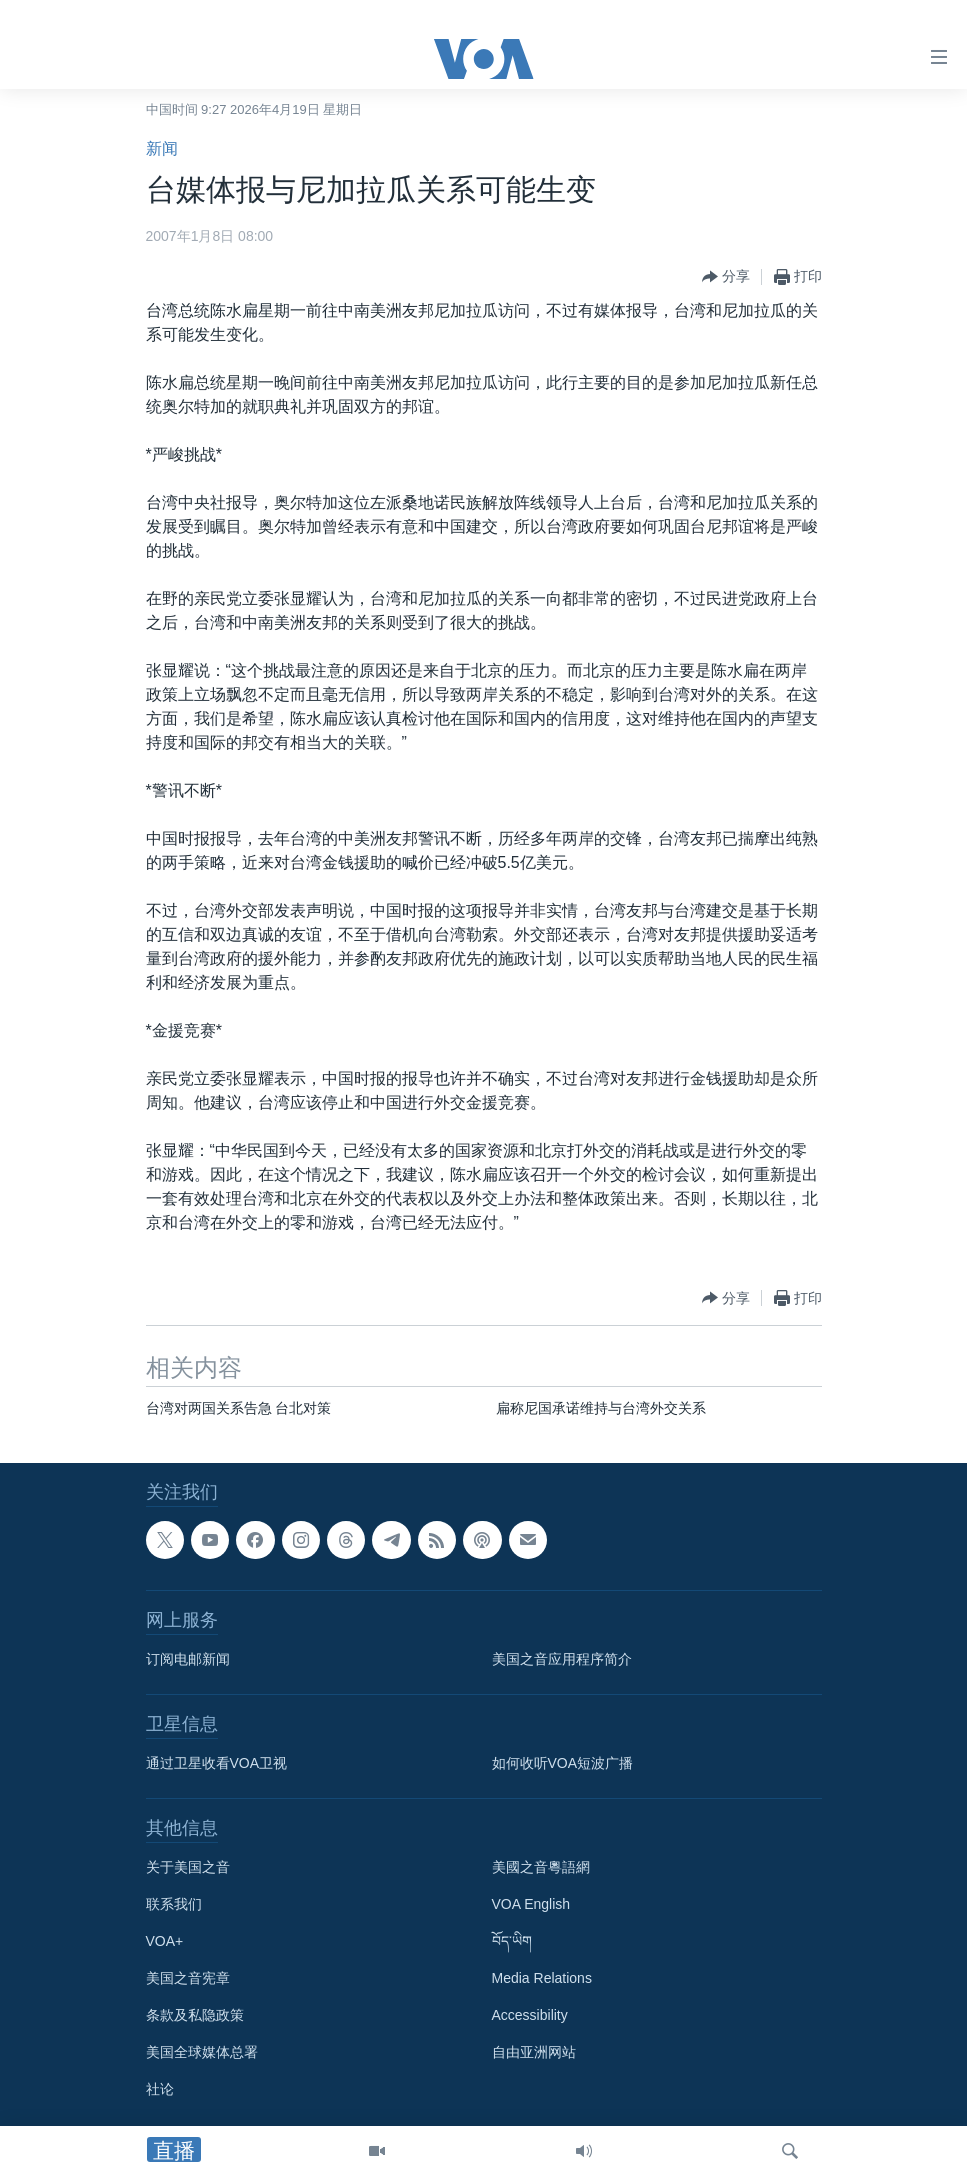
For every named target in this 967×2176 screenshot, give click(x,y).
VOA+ (165, 1941)
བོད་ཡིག (512, 1941)
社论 (160, 2089)
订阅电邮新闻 (188, 1659)
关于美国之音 (188, 1867)
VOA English (531, 1904)
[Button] (726, 277)
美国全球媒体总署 (202, 2052)
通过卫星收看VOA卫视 (217, 1763)
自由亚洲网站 (534, 2052)
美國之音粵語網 (541, 1867)
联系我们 (174, 1904)
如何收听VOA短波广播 (563, 1763)
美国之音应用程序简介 (562, 1659)
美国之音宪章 (188, 1978)
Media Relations (542, 1978)
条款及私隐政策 (195, 2015)
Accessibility (530, 2015)
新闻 (162, 148)
